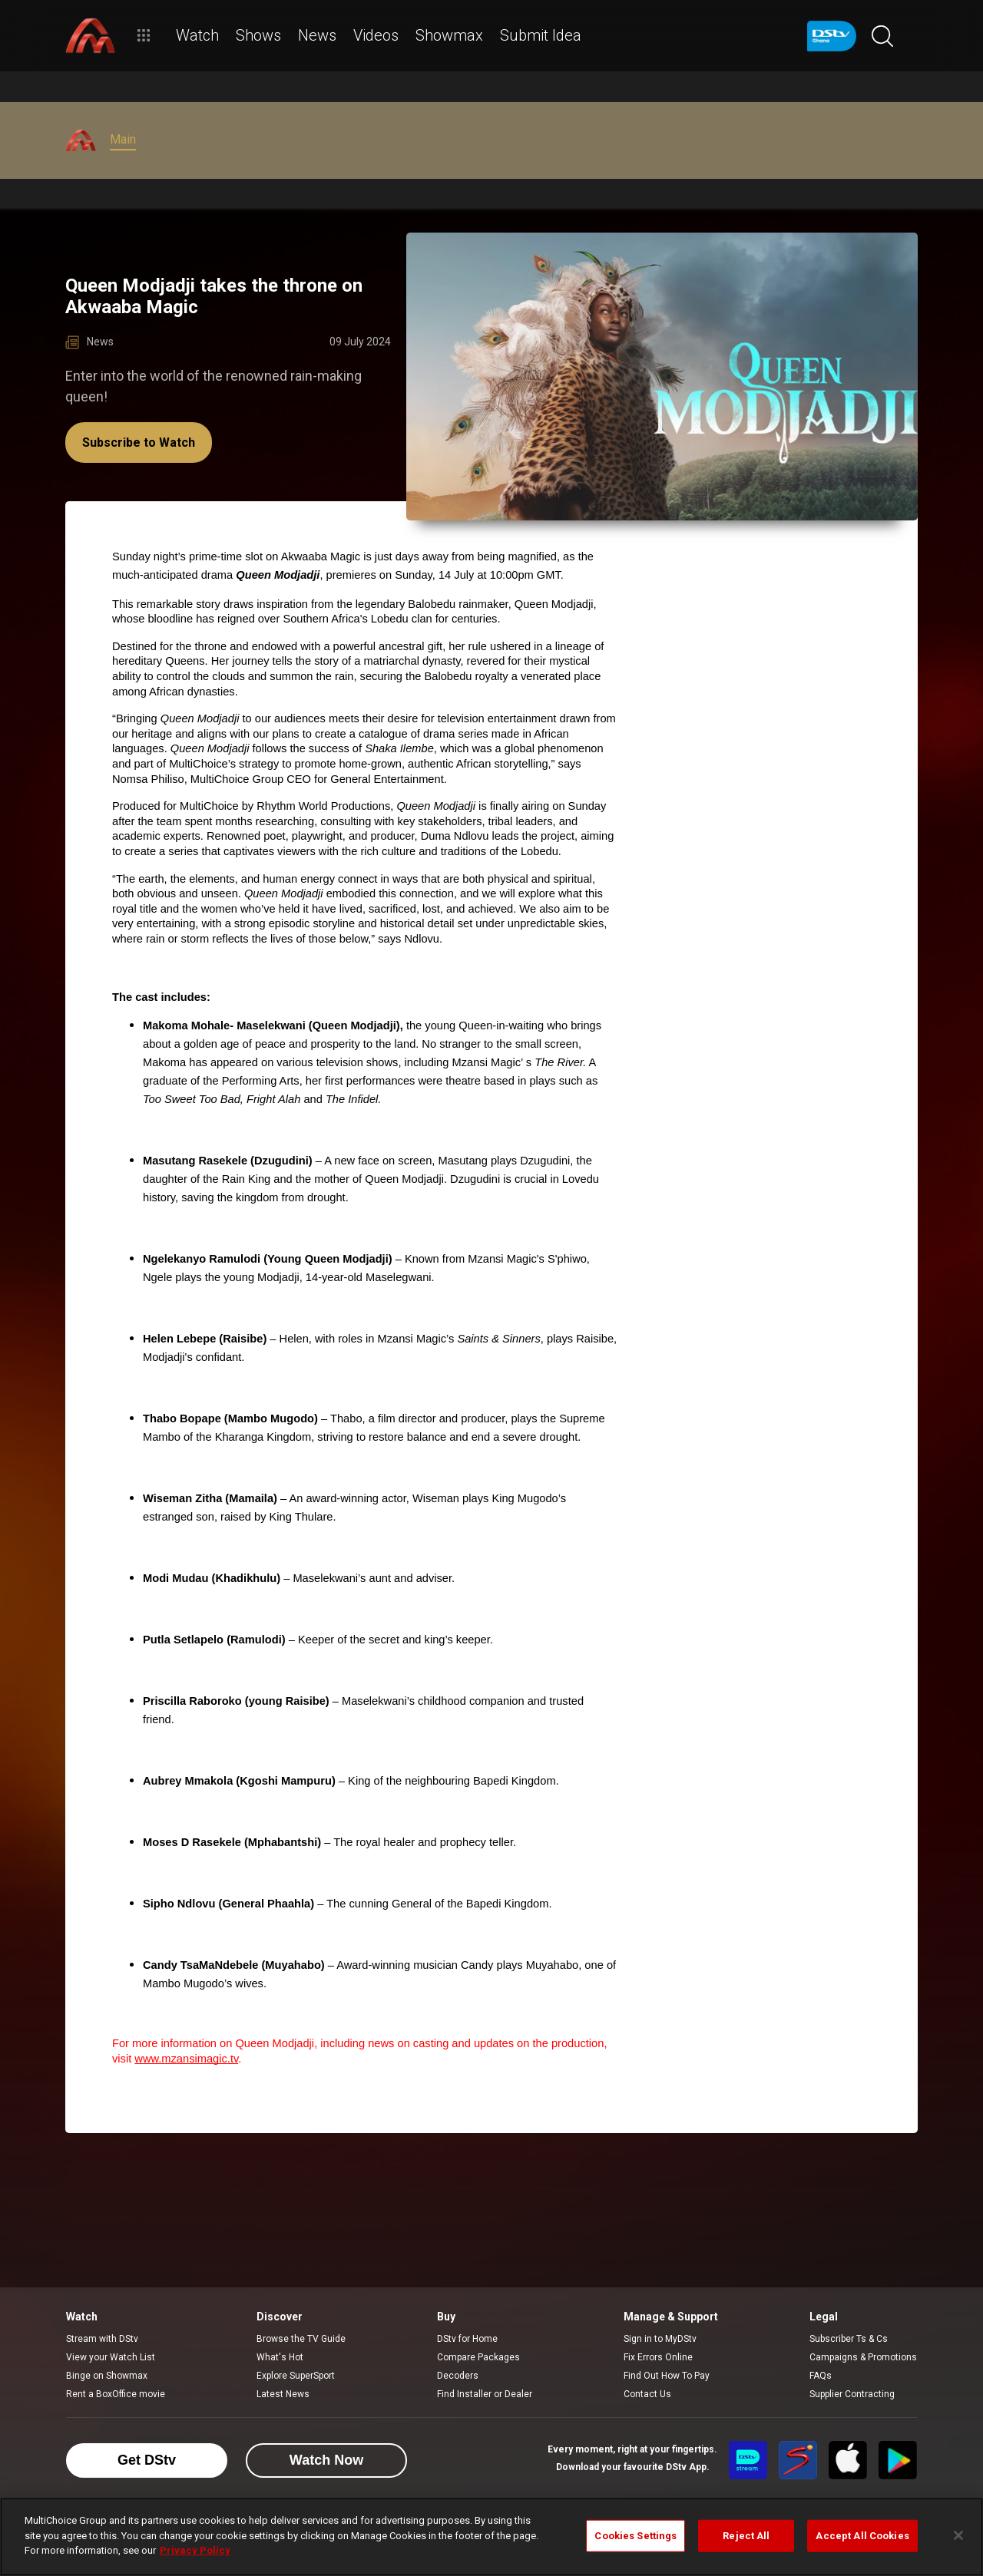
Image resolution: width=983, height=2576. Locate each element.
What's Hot (280, 2357)
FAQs (820, 2375)
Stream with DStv (102, 2338)
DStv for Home (467, 2338)
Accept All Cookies (862, 2535)
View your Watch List (110, 2357)
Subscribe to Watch (138, 442)
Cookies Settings (635, 2535)
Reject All (746, 2535)
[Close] (958, 2535)
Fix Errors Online (658, 2357)
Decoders (457, 2375)
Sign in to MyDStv (660, 2338)
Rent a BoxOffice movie (115, 2394)
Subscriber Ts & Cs (848, 2338)
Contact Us (647, 2394)
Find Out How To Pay (667, 2375)
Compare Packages (478, 2357)
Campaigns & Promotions (863, 2357)
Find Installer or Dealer (484, 2394)
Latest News (283, 2394)
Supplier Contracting (852, 2394)
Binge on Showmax (106, 2375)
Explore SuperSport (296, 2375)
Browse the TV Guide (301, 2338)
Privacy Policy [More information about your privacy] (195, 2550)
